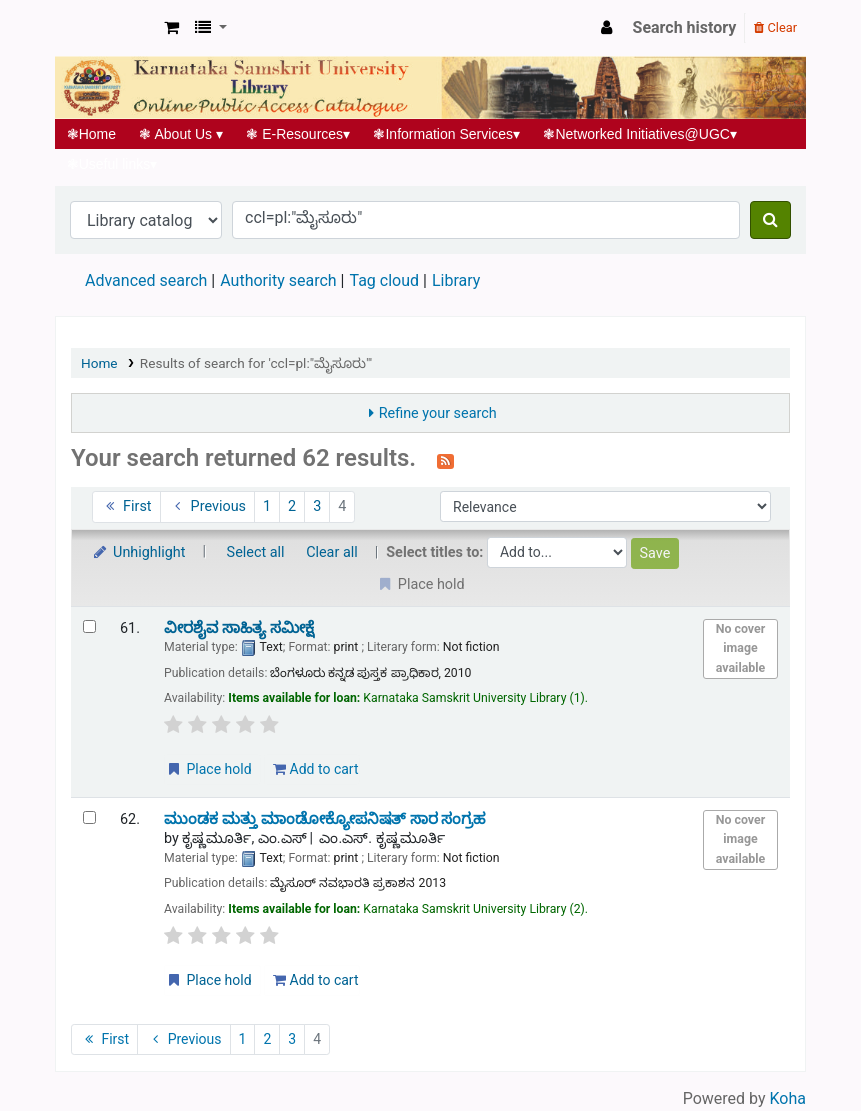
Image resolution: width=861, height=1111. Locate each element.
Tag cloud (384, 280)
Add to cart (315, 769)
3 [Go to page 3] (317, 506)
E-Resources (298, 134)
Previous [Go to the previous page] (207, 506)
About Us (181, 134)
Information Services (447, 134)
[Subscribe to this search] (445, 460)
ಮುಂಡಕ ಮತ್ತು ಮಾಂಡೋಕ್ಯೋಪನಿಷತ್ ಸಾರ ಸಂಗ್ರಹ (324, 819)
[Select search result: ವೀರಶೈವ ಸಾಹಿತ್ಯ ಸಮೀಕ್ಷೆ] (89, 626)
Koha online (106, 28)
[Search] (770, 220)
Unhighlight (138, 552)
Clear (775, 27)
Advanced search (146, 280)
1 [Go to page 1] (267, 506)
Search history (685, 27)
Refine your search (438, 413)
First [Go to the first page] (126, 506)
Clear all (332, 552)
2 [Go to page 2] (292, 506)
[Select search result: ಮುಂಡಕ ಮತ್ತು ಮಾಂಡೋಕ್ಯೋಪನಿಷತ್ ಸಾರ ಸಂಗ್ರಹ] (89, 817)
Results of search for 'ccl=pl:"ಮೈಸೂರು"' (256, 363)
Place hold (208, 769)
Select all (256, 552)
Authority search (278, 280)
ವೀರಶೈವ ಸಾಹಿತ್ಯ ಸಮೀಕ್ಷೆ (239, 628)
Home (91, 134)
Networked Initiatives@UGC (640, 134)
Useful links (112, 164)
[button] (171, 28)
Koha (788, 1098)
